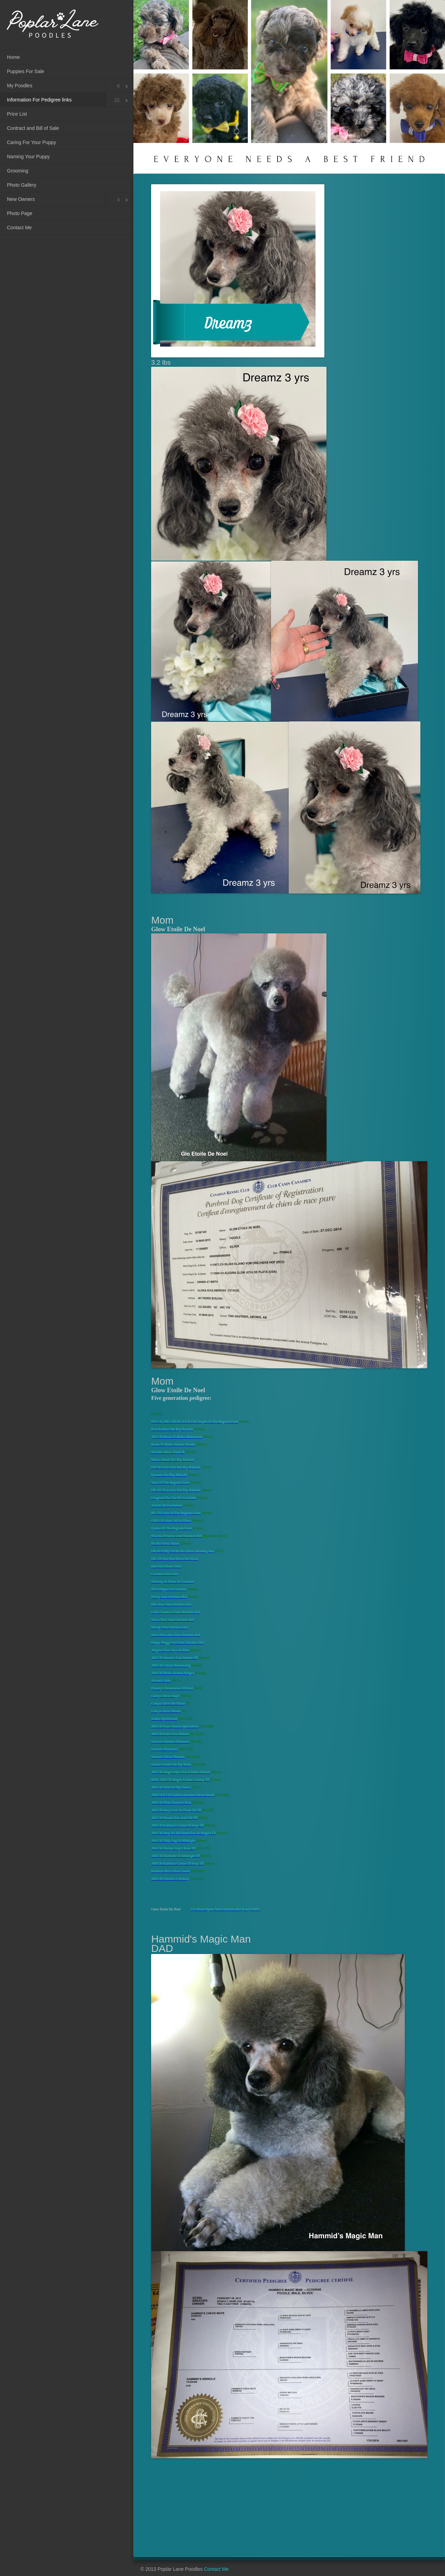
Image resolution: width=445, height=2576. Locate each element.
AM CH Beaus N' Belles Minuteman (176, 1437)
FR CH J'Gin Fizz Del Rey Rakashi (175, 1467)
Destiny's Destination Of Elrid (172, 1688)
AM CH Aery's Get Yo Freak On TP (176, 1810)
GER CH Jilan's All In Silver (171, 1520)
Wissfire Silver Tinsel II (167, 1452)
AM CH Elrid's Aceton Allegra (172, 1673)
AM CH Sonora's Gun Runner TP (174, 1658)
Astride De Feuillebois (167, 1505)
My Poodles (19, 85)
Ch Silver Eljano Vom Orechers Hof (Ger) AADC (225, 1909)
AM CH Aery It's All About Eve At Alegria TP (183, 1833)
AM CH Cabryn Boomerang (171, 1665)
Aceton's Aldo (161, 1680)
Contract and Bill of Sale (33, 128)
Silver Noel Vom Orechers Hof (172, 1620)
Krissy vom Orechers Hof (169, 1597)
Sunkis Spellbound (164, 1719)
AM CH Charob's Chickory (170, 1879)
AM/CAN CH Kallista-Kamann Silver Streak (182, 1795)
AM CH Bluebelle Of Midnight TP (175, 1856)
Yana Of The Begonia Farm (170, 1482)
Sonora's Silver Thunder (168, 1757)
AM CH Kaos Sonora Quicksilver (174, 1726)
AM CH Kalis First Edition (170, 1734)
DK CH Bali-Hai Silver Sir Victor (174, 1559)
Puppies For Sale (25, 71)
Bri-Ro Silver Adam (165, 1543)
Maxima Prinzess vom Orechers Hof (176, 1536)
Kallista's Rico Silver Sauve (170, 1871)
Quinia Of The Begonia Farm (171, 1528)
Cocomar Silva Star (164, 1574)
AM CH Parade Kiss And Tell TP (174, 1818)
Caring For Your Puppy (31, 142)
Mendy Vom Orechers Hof (169, 1627)
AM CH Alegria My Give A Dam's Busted (180, 1772)
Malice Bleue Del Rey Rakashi (172, 1460)
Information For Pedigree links (39, 100)
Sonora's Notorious (164, 1749)
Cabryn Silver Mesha (166, 1711)
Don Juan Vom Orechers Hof (171, 1604)
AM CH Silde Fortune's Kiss (171, 1802)
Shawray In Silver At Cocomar (172, 1581)
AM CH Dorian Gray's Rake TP (173, 1848)
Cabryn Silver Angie (165, 1696)
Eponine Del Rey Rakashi (169, 1475)
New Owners (21, 199)
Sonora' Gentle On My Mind (171, 1764)
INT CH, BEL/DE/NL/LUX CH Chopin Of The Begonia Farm (194, 1421)
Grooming (17, 171)
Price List (17, 114)
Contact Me (19, 227)
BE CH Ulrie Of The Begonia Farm (176, 1513)
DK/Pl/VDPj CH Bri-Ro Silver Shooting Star (182, 1551)
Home (13, 57)
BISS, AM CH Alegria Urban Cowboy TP (180, 1780)
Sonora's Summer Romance (170, 1741)
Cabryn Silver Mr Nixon (168, 1703)
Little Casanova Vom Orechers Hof (175, 1612)
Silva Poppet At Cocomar (168, 1589)
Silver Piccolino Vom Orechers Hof (175, 1635)
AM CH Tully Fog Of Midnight (173, 1840)
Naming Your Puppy (28, 156)
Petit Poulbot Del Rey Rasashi (172, 1429)
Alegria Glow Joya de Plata (170, 1650)
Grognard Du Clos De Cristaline (173, 1498)
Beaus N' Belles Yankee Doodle (173, 1444)
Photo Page (19, 213)
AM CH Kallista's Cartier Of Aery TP (177, 1825)
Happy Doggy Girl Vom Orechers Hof (177, 1642)
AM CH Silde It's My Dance (171, 1787)
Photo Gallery (21, 185)
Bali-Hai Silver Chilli (166, 1566)
